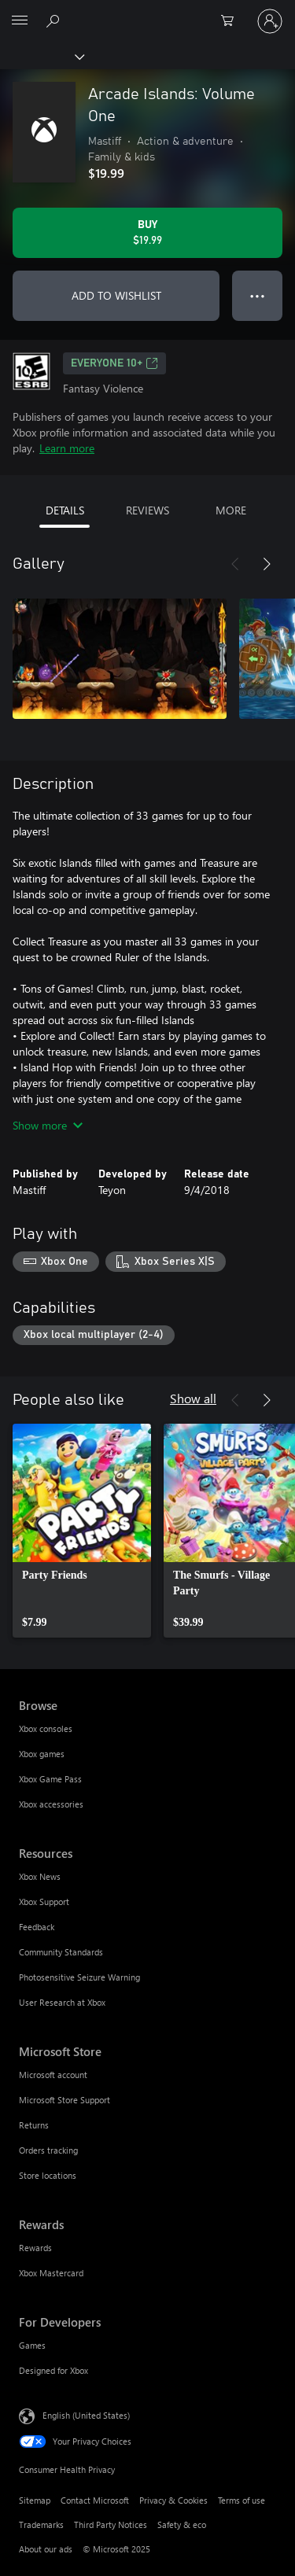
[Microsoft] (147, 11)
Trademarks (41, 2524)
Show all (193, 1398)
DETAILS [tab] (65, 510)
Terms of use (241, 2500)
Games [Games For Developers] (32, 2345)
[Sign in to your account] (270, 21)
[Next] (266, 564)
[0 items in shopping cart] (232, 21)
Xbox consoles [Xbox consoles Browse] (45, 1728)
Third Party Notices (110, 2524)
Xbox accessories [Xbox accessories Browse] (51, 1804)
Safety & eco (181, 2524)
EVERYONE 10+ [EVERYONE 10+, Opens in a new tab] (114, 363)
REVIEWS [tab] (147, 510)
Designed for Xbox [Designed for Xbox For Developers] (53, 2370)
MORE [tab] (231, 510)
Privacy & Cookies (173, 2500)
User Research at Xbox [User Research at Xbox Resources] (62, 2002)
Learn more (66, 447)
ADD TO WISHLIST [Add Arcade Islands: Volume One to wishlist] (116, 295)
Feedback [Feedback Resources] (36, 1927)
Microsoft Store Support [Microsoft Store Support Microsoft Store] (64, 2100)
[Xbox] (41, 55)
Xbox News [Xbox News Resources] (40, 1876)
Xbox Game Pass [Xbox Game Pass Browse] (50, 1779)
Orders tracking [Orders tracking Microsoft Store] (48, 2150)
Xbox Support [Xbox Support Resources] (44, 1901)
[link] (82, 1531)
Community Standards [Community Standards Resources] (61, 1952)
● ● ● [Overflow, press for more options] (257, 295)
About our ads (45, 2549)
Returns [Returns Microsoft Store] (34, 2125)
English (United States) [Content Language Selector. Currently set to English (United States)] (86, 2415)
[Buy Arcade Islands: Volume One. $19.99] (147, 233)
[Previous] (235, 564)
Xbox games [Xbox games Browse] (42, 1754)
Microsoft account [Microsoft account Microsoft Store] (53, 2074)
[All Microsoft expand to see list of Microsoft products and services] (20, 21)
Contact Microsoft (95, 2500)
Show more (48, 1125)
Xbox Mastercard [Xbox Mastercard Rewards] (51, 2273)
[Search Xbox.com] (55, 20)
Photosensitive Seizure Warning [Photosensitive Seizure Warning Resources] (79, 1977)
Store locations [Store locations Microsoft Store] (47, 2175)
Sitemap (34, 2500)
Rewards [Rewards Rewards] (35, 2247)
